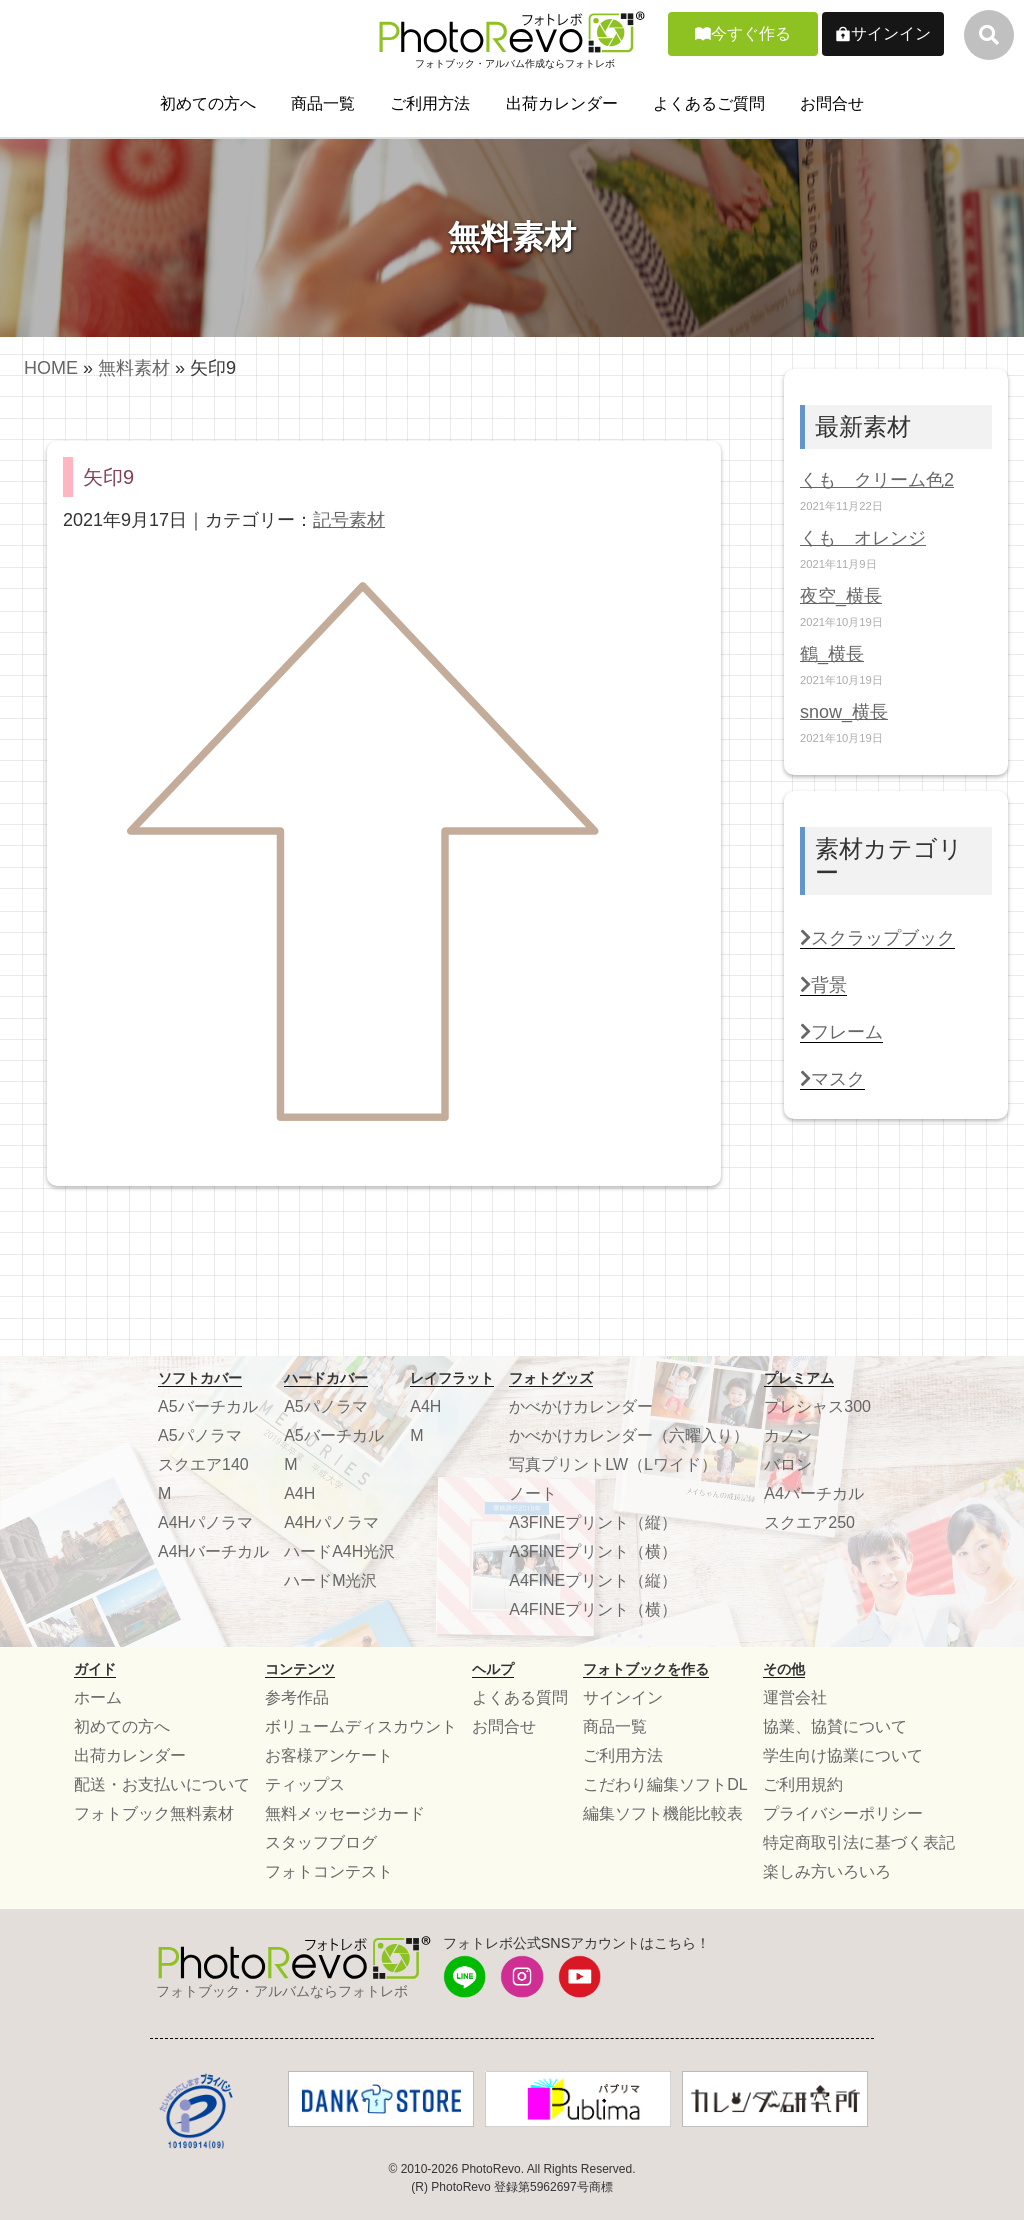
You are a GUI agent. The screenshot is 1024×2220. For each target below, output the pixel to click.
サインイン (891, 33)
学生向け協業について (843, 1755)
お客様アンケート (329, 1755)
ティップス (305, 1784)
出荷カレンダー (562, 103)
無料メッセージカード (345, 1813)
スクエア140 (203, 1464)
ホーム (98, 1697)
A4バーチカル (814, 1493)
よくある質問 (520, 1697)
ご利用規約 (803, 1784)
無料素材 (134, 368)
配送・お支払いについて (162, 1784)
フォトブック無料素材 (154, 1813)
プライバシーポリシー (843, 1813)
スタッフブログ (321, 1842)
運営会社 (795, 1697)
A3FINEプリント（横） (593, 1551)
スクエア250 (809, 1522)
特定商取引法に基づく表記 (859, 1842)
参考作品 (297, 1697)
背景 (823, 985)
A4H (299, 1493)
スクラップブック (877, 938)
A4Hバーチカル (213, 1551)
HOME (51, 368)
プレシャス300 (817, 1406)
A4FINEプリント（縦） (593, 1580)
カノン (788, 1435)
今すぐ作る (751, 33)
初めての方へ (208, 103)
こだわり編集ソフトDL (665, 1784)
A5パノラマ (200, 1435)
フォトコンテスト (329, 1871)
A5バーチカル (208, 1406)
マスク (832, 1079)
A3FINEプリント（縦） (593, 1522)
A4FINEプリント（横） (593, 1609)
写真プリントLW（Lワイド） (613, 1464)
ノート (533, 1493)
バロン (788, 1464)
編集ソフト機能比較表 (663, 1813)
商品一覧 (323, 103)
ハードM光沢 (330, 1580)
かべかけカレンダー (581, 1406)
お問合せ (832, 103)
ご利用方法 (430, 103)
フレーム (841, 1032)
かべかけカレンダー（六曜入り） (629, 1435)
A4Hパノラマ (205, 1522)
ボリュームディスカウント (361, 1726)
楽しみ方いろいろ (827, 1871)
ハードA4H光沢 (339, 1551)
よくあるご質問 (709, 103)
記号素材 (349, 520)
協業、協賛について (835, 1726)
